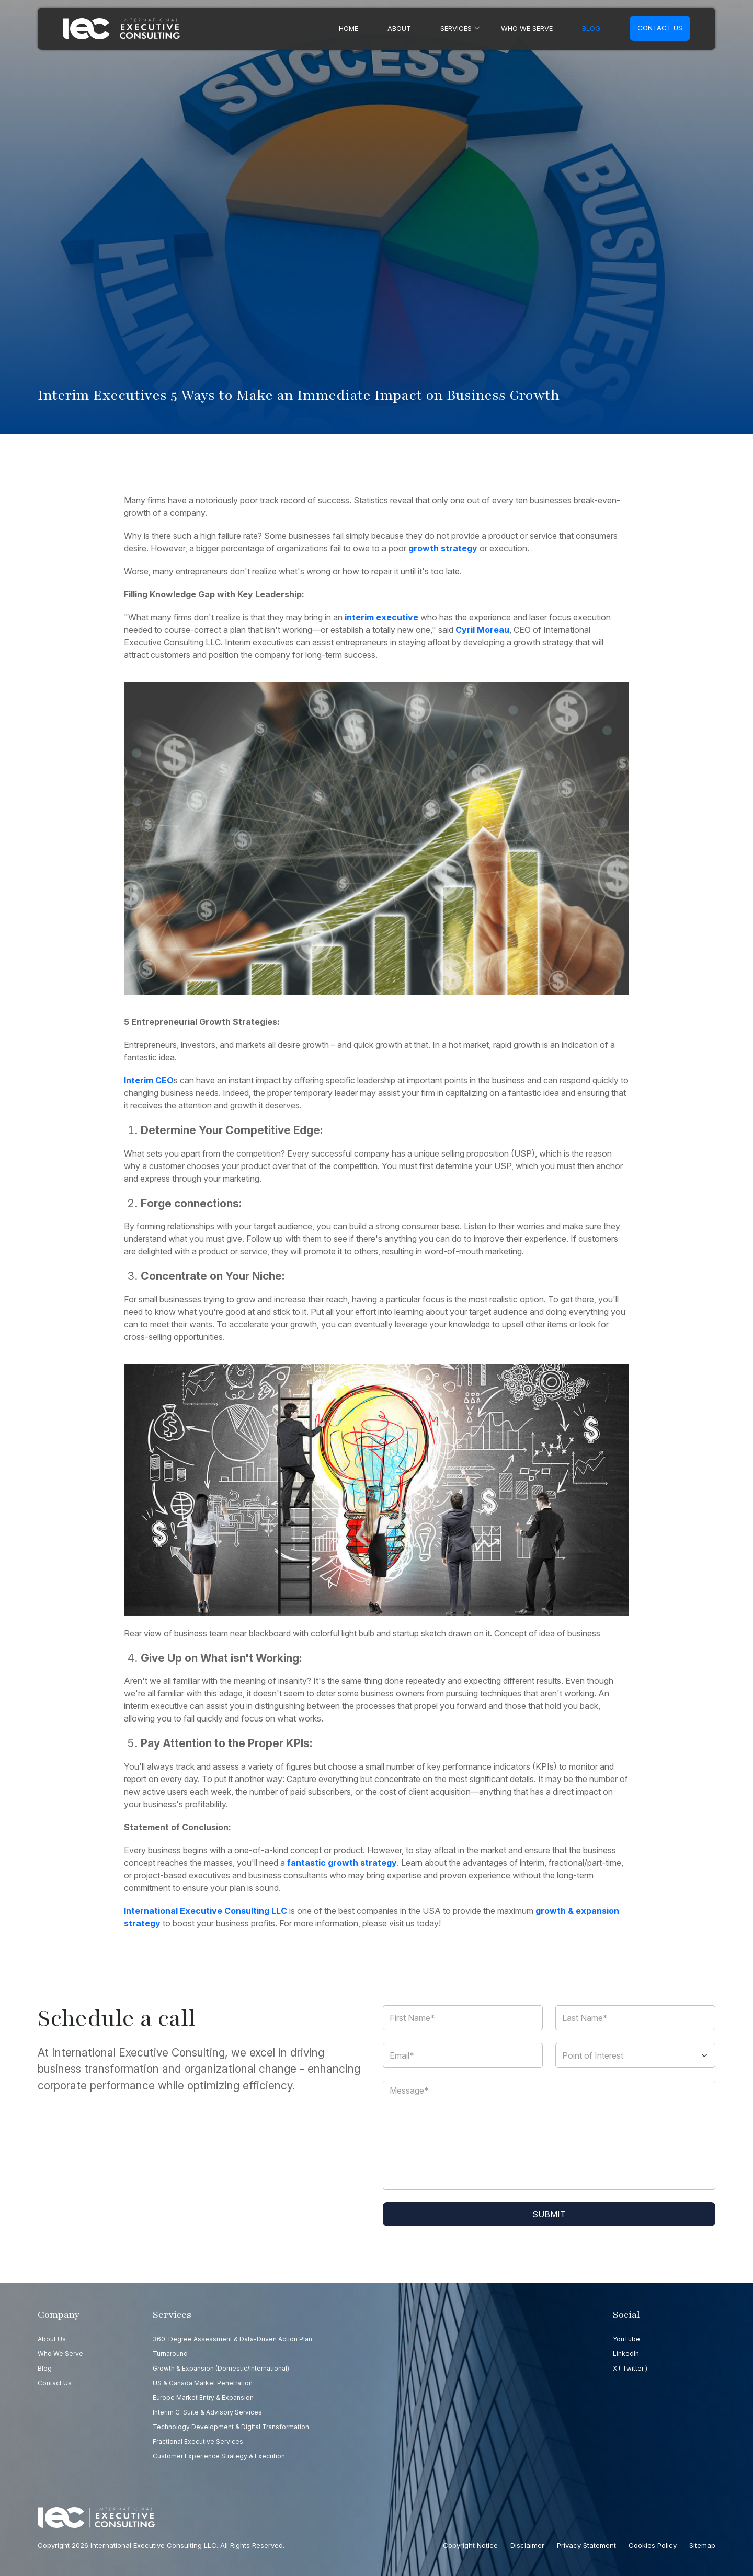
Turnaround (170, 2354)
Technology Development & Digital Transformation (231, 2427)
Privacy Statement (586, 2545)
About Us (52, 2339)
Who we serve (527, 28)
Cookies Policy (653, 2545)
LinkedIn (626, 2354)
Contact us (659, 28)
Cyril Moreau (482, 630)
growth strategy (442, 548)
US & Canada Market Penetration (203, 2383)
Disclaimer (527, 2545)
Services (456, 28)
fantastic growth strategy (342, 1862)
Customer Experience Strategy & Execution (219, 2456)
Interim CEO (149, 1080)
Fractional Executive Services (198, 2441)
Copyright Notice (470, 2545)
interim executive (381, 617)
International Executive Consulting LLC (205, 1910)
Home (348, 28)
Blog (591, 28)
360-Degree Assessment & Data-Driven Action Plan (232, 2339)
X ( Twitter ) (630, 2368)
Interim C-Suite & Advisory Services (207, 2412)
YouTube (626, 2339)
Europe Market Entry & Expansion (203, 2397)
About (399, 28)
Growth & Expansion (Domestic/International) (221, 2368)
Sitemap (702, 2545)
